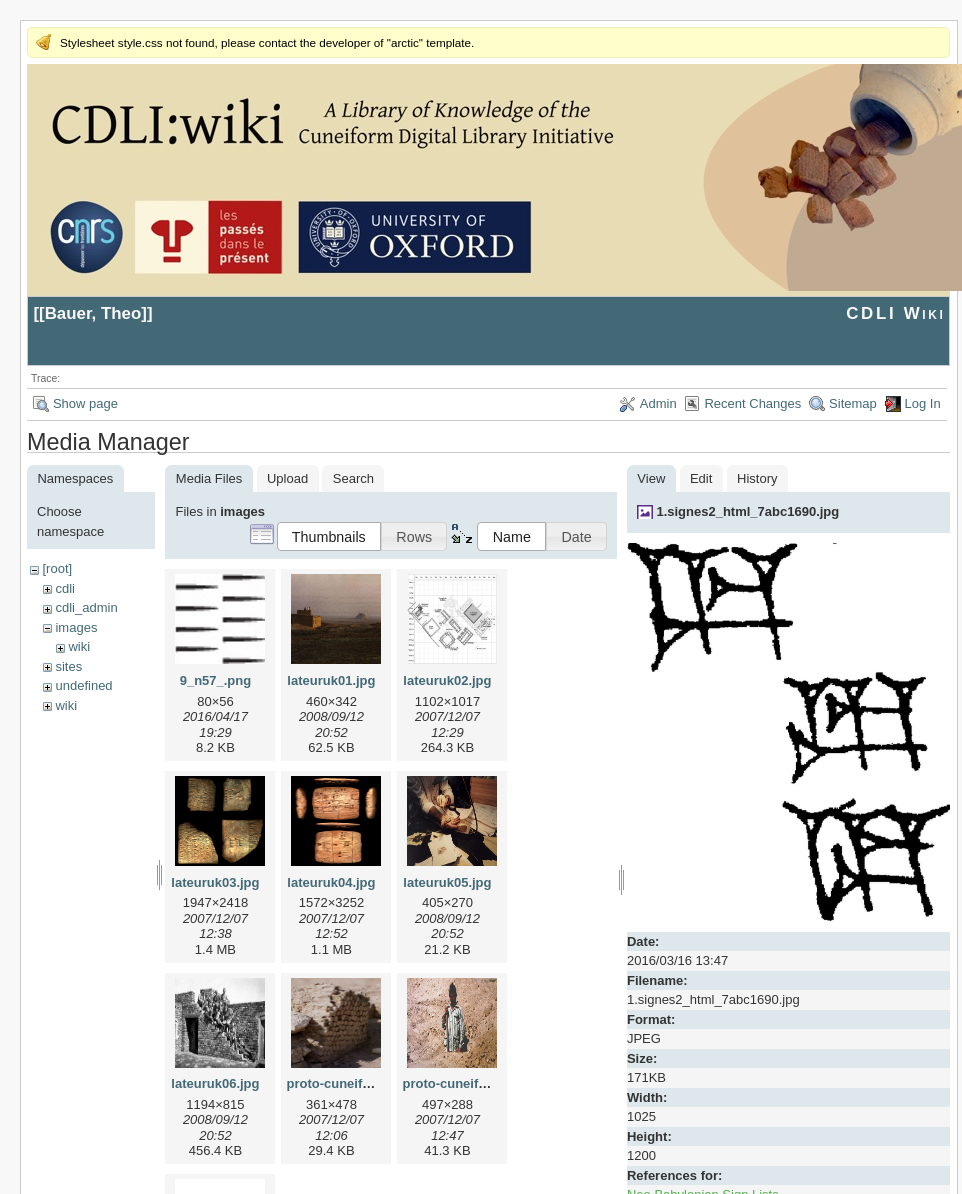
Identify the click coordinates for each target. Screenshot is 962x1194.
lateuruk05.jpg (447, 882)
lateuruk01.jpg (331, 680)
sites (68, 666)
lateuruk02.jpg (447, 680)
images (76, 627)
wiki (79, 646)
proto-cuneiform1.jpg (351, 1083)
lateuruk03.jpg (215, 882)
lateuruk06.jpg (215, 1083)
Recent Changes (752, 403)
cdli (65, 588)
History (757, 478)
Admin (658, 403)
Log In (923, 403)
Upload (287, 478)
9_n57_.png (216, 680)
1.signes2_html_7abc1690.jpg (747, 511)
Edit (701, 478)
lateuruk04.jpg (331, 882)
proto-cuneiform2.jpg (467, 1083)
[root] (57, 568)
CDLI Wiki (895, 313)
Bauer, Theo (93, 313)
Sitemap (853, 403)
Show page (85, 403)
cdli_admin (86, 607)
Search (353, 478)
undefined (83, 685)
